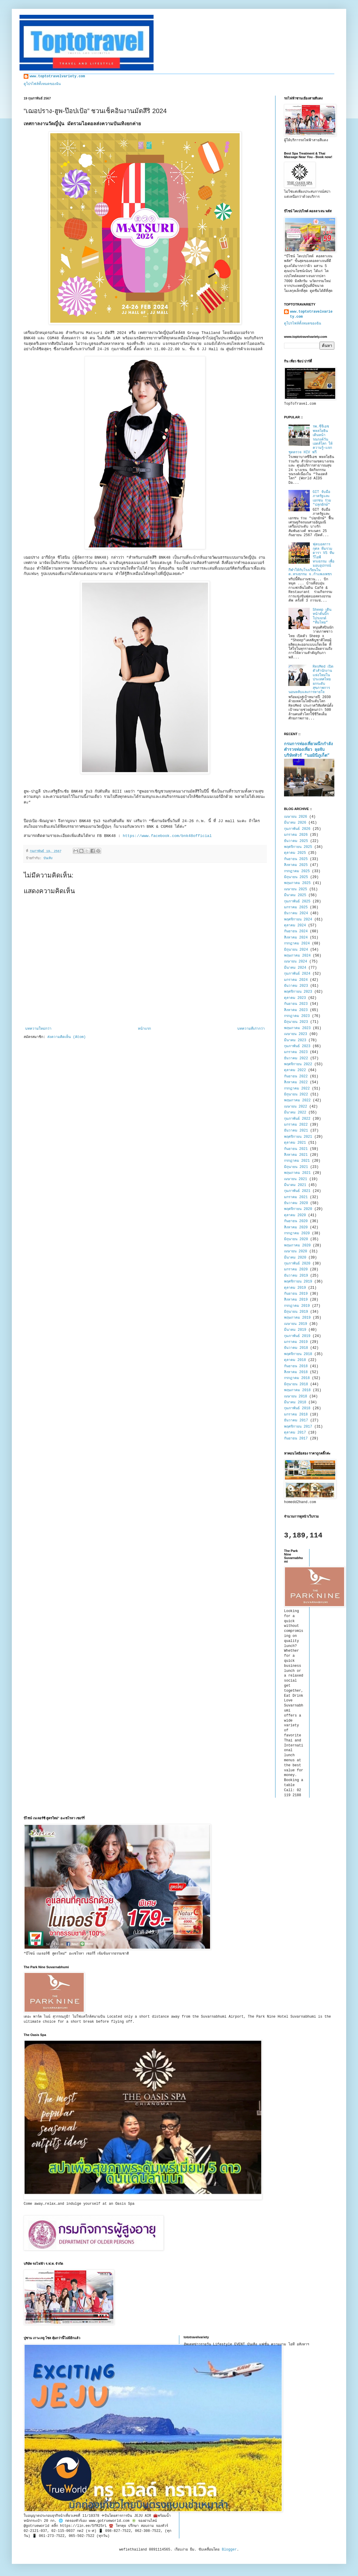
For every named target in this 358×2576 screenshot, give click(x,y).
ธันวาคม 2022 (296, 1058)
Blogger (229, 2550)
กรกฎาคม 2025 (297, 871)
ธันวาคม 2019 (296, 1276)
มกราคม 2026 (296, 835)
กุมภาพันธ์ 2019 (297, 1336)
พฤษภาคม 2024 (297, 956)
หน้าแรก (144, 1029)
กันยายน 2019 (296, 1294)
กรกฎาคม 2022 (297, 1089)
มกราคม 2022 (296, 1125)
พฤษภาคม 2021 (297, 1173)
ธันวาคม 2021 (296, 1131)
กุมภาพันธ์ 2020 (297, 1264)
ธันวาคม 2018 (296, 1348)
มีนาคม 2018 (295, 1402)
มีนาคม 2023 (295, 1040)
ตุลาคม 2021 (295, 1143)
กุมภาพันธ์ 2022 (297, 1119)
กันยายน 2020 (296, 1221)
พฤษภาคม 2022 (297, 1100)
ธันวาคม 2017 (296, 1420)
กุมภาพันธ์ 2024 (297, 974)
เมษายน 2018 (295, 1396)
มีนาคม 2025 (295, 895)
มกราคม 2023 (296, 1052)
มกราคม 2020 (296, 1269)
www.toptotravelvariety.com (57, 76)
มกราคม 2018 (296, 1414)
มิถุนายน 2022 (296, 1094)
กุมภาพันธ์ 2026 (297, 829)
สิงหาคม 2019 (296, 1300)
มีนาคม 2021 (295, 1185)
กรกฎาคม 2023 (297, 1016)
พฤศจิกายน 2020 (298, 1209)
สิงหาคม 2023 (296, 1010)
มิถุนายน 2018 (296, 1384)
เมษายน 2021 (295, 1179)
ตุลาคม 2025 (295, 853)
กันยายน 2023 (296, 1004)
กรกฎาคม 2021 (297, 1161)
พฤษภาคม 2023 (297, 1028)
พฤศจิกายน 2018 (298, 1354)
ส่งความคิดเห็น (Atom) (66, 1037)
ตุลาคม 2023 (295, 998)
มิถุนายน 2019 (296, 1312)
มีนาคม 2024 (295, 968)
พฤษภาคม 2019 (297, 1318)
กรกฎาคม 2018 (297, 1378)
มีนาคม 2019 (295, 1330)
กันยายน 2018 (296, 1366)
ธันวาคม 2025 (296, 841)
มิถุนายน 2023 (296, 1022)
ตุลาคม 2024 (295, 925)
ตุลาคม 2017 (295, 1433)
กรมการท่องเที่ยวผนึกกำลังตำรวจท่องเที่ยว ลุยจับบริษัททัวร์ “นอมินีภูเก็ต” (308, 750)
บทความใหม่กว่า (38, 1029)
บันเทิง (47, 858)
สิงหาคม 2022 (296, 1082)
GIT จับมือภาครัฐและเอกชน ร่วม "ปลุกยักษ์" (322, 498)
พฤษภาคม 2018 (297, 1390)
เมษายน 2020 (295, 1251)
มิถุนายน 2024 (296, 950)
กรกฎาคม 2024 (297, 943)
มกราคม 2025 (296, 907)
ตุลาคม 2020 (295, 1215)
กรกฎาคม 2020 (297, 1233)
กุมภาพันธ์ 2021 (297, 1191)
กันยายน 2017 (296, 1438)
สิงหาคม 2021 (296, 1155)
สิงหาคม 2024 (296, 938)
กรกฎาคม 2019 (297, 1306)
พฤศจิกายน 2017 (298, 1427)
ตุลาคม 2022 (295, 1070)
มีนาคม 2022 (295, 1113)
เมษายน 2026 (295, 817)
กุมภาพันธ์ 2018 (297, 1408)
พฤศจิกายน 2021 (298, 1137)
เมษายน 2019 (295, 1324)
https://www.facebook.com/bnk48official (167, 836)
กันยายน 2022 (296, 1076)
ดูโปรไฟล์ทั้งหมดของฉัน (42, 84)
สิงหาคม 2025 (296, 865)
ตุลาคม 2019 (295, 1288)
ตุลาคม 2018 (295, 1360)
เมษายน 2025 (295, 889)
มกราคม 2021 (296, 1197)
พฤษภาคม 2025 (297, 883)
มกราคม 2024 (296, 980)
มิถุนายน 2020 (296, 1239)
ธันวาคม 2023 (296, 986)
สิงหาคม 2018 (296, 1372)
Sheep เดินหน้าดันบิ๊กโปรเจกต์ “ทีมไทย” (322, 616)
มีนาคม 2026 (295, 823)
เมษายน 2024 (295, 962)
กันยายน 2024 (296, 931)
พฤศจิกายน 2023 (298, 992)
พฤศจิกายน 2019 (298, 1282)
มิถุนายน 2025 (296, 877)
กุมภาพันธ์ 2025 (297, 901)
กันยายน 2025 (296, 859)
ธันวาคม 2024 (296, 913)
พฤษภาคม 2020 (297, 1245)
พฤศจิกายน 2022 (298, 1064)
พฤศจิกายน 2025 (298, 847)
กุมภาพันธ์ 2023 (297, 1046)
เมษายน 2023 (295, 1034)
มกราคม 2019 (296, 1342)
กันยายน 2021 (296, 1149)
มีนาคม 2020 (295, 1258)
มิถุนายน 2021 (296, 1167)
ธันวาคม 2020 (296, 1203)
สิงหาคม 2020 (296, 1227)
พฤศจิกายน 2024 (298, 919)
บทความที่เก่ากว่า (251, 1029)
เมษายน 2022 (295, 1107)
